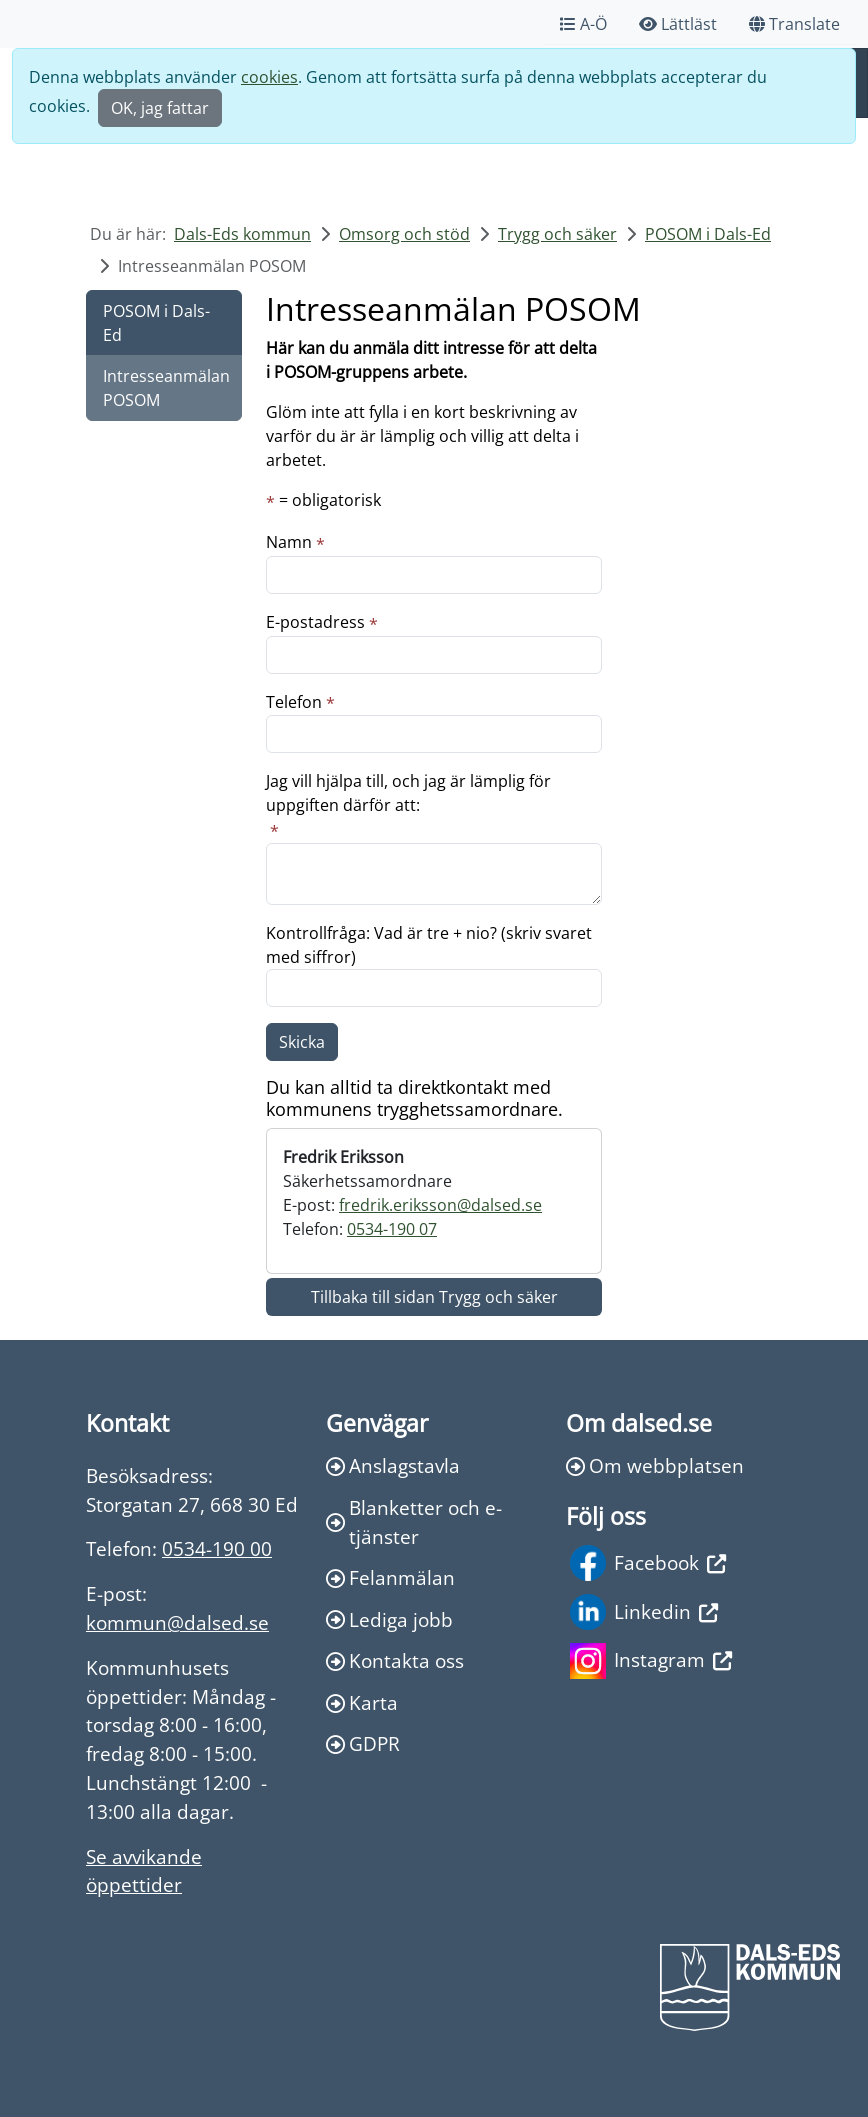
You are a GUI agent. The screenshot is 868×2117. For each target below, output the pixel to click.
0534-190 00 (217, 1548)
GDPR (363, 1743)
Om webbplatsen (655, 1465)
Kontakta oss (395, 1660)
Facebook (648, 1563)
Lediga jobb (389, 1619)
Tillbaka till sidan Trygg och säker (434, 1297)
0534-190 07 (392, 1229)
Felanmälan (390, 1577)
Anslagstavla (393, 1465)
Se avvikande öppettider (144, 1871)
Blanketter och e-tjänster (414, 1522)
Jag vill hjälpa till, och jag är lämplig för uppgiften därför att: (408, 793)
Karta (362, 1702)
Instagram (651, 1661)
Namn (289, 542)
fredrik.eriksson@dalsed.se (440, 1205)
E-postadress (315, 622)
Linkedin (644, 1612)
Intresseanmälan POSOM (166, 388)
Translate (794, 24)
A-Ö (583, 24)
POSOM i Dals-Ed (708, 234)
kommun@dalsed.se (177, 1622)
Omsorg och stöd (404, 234)
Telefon (294, 702)
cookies (269, 77)
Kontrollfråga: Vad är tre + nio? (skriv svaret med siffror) (429, 945)
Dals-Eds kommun (242, 234)
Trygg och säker (557, 234)
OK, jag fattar (160, 108)
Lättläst (678, 24)
